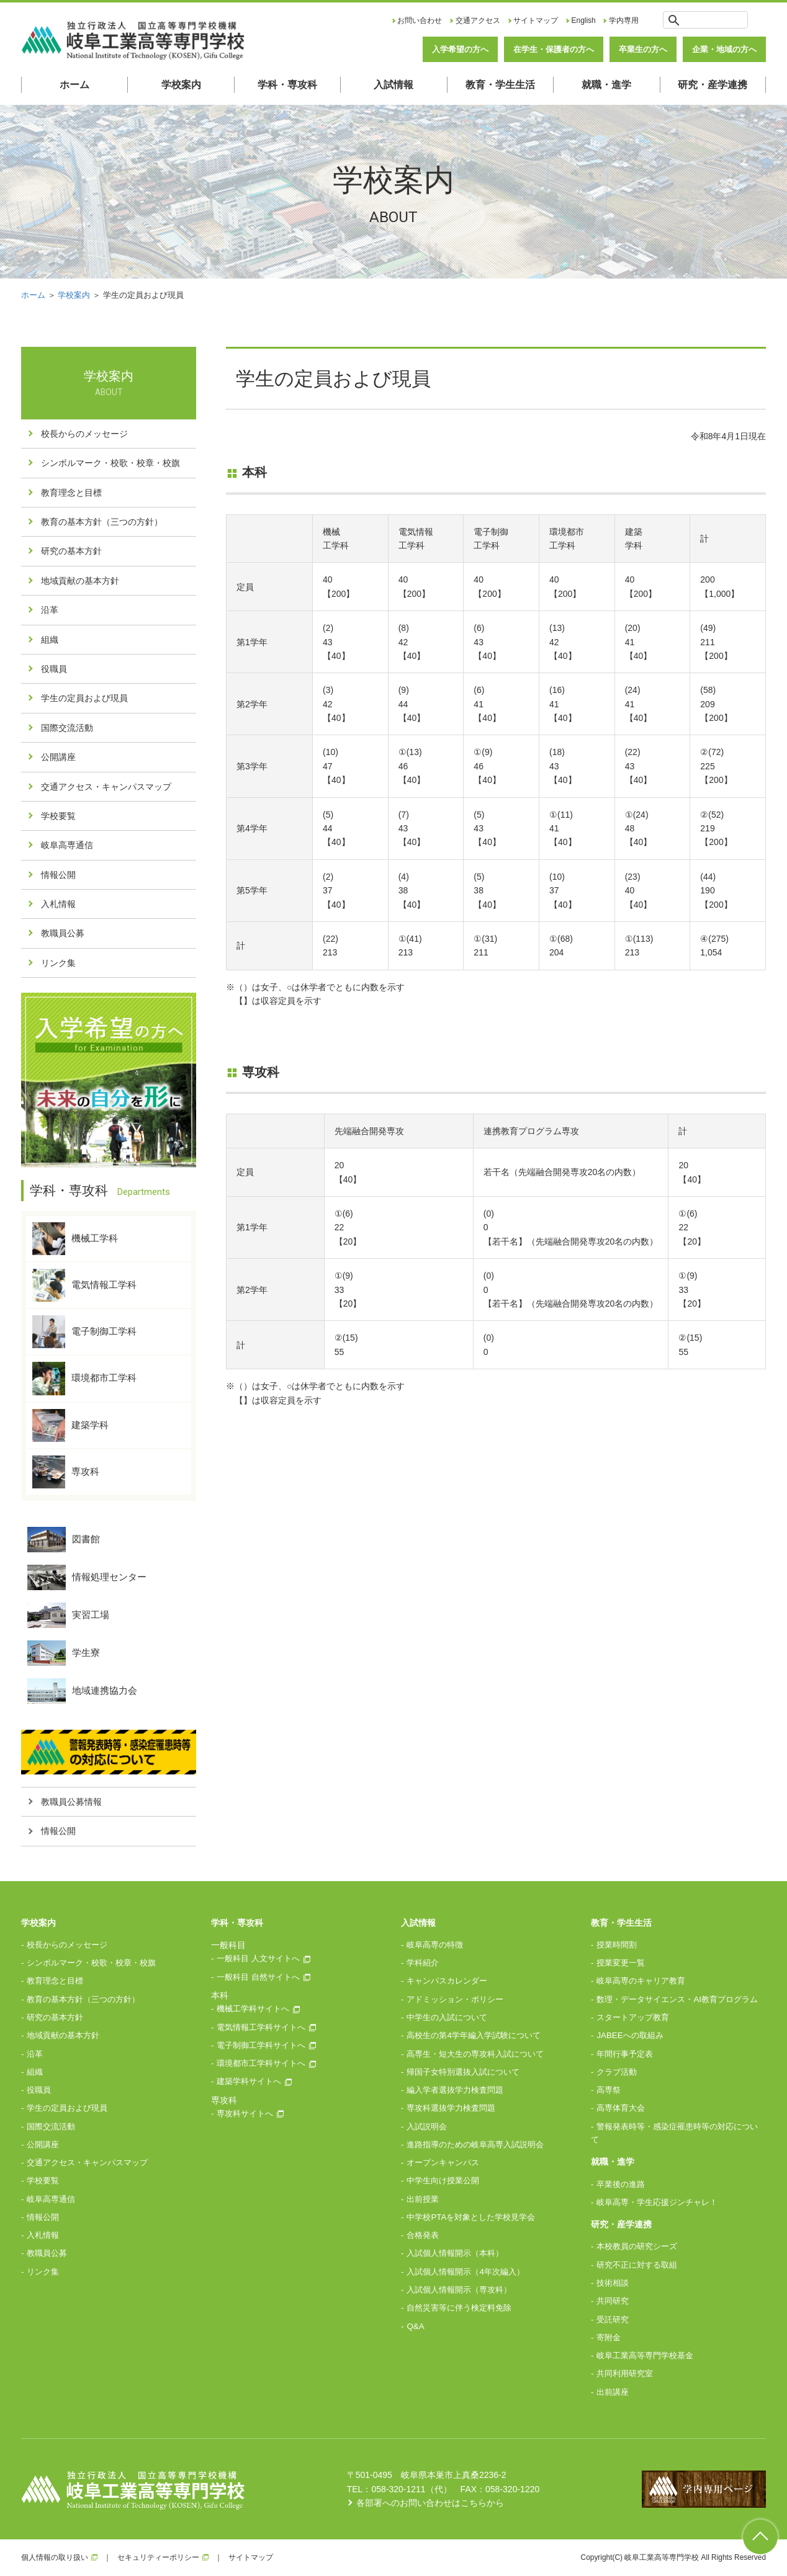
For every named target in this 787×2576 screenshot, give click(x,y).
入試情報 (393, 84)
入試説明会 (427, 2126)
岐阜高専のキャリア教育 (640, 1980)
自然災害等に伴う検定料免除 (459, 2307)
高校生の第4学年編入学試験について (473, 2035)
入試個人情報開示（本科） (455, 2253)
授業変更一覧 (620, 1962)
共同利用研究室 (624, 2373)
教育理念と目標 (71, 493)
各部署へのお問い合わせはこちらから (430, 2503)
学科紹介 (423, 1962)
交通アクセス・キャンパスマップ (106, 787)
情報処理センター (86, 1577)
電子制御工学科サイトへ (261, 2045)
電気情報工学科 (84, 1285)
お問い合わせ (419, 20)
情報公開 (58, 875)
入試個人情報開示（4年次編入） (465, 2271)
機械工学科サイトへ (253, 2008)
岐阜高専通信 (67, 845)
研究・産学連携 (712, 84)
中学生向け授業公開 (443, 2180)
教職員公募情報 (71, 1802)
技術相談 (612, 2283)
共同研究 (612, 2300)
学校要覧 (58, 816)
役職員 (54, 669)
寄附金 (608, 2337)
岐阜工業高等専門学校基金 (644, 2355)
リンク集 (58, 963)
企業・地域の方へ (724, 49)
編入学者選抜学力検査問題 (455, 2090)
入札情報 (58, 904)
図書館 (63, 1539)
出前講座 (612, 2392)
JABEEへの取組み (629, 2035)
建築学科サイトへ (249, 2081)
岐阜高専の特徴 (435, 1944)
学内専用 (624, 20)
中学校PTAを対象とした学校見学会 (471, 2217)
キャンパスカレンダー (447, 1980)
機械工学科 (75, 1238)
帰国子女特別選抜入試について (463, 2072)
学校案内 (181, 84)
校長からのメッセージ (84, 434)
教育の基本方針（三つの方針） (102, 522)
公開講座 (58, 757)
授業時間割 (616, 1944)
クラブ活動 (616, 2072)
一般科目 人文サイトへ (258, 1958)
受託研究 (612, 2319)
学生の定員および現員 (84, 698)
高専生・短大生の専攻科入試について (475, 2054)
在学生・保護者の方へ (553, 49)
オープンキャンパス (443, 2162)
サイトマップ (535, 20)
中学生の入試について (447, 2017)
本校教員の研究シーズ (636, 2246)
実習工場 (68, 1615)
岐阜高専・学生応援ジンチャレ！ (656, 2202)
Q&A (415, 2326)
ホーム (74, 84)
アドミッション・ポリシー (455, 1999)
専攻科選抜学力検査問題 (451, 2108)
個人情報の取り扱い (54, 2557)
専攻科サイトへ (245, 2113)
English (584, 20)
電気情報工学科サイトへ (261, 2027)
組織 (49, 640)
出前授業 (423, 2199)
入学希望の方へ (460, 49)
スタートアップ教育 (632, 2017)
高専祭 (608, 2090)
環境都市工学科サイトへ (261, 2063)
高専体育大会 (620, 2108)
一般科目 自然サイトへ (258, 1977)
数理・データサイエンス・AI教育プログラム (677, 1999)
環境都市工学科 (84, 1378)
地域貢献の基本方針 (80, 581)
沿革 (49, 610)
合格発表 (423, 2235)
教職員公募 (62, 933)
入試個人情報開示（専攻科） (459, 2289)
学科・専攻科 (287, 84)
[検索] (714, 19)
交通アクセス (478, 20)
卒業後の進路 (620, 2184)
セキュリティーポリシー (158, 2557)
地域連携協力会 (82, 1691)
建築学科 (70, 1425)
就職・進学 (606, 84)
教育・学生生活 (500, 84)
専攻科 (65, 1472)
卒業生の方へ (643, 49)
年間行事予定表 (624, 2054)
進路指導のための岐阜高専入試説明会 (475, 2144)
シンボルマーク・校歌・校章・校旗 (110, 463)
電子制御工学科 (84, 1331)
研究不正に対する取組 (636, 2265)
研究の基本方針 (71, 551)
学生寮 (63, 1653)
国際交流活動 (67, 728)
